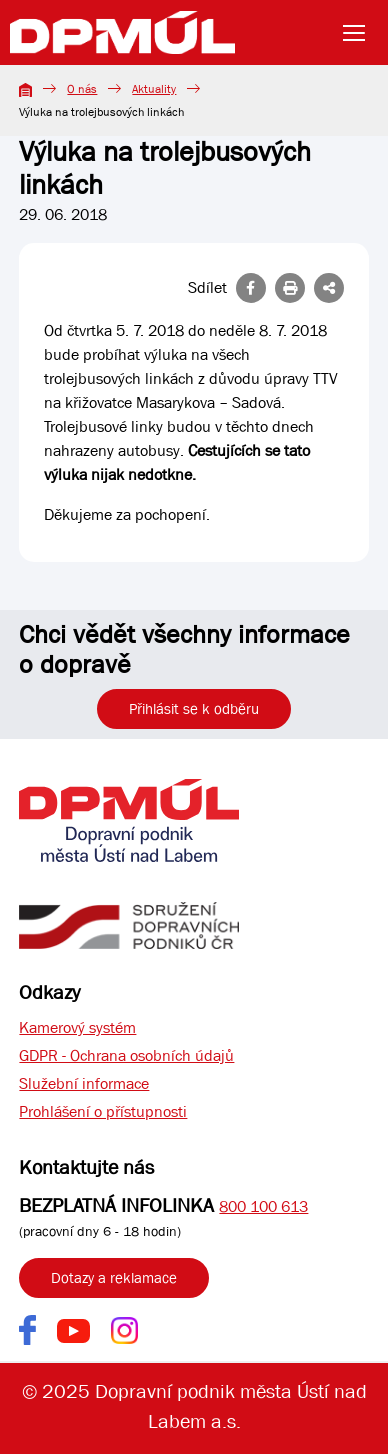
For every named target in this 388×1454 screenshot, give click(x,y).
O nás (82, 89)
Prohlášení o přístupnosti (103, 1111)
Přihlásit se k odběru (194, 709)
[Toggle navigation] (360, 33)
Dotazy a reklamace (114, 1278)
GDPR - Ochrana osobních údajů (126, 1055)
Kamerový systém (77, 1027)
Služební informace (84, 1083)
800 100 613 (263, 1206)
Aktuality (154, 89)
